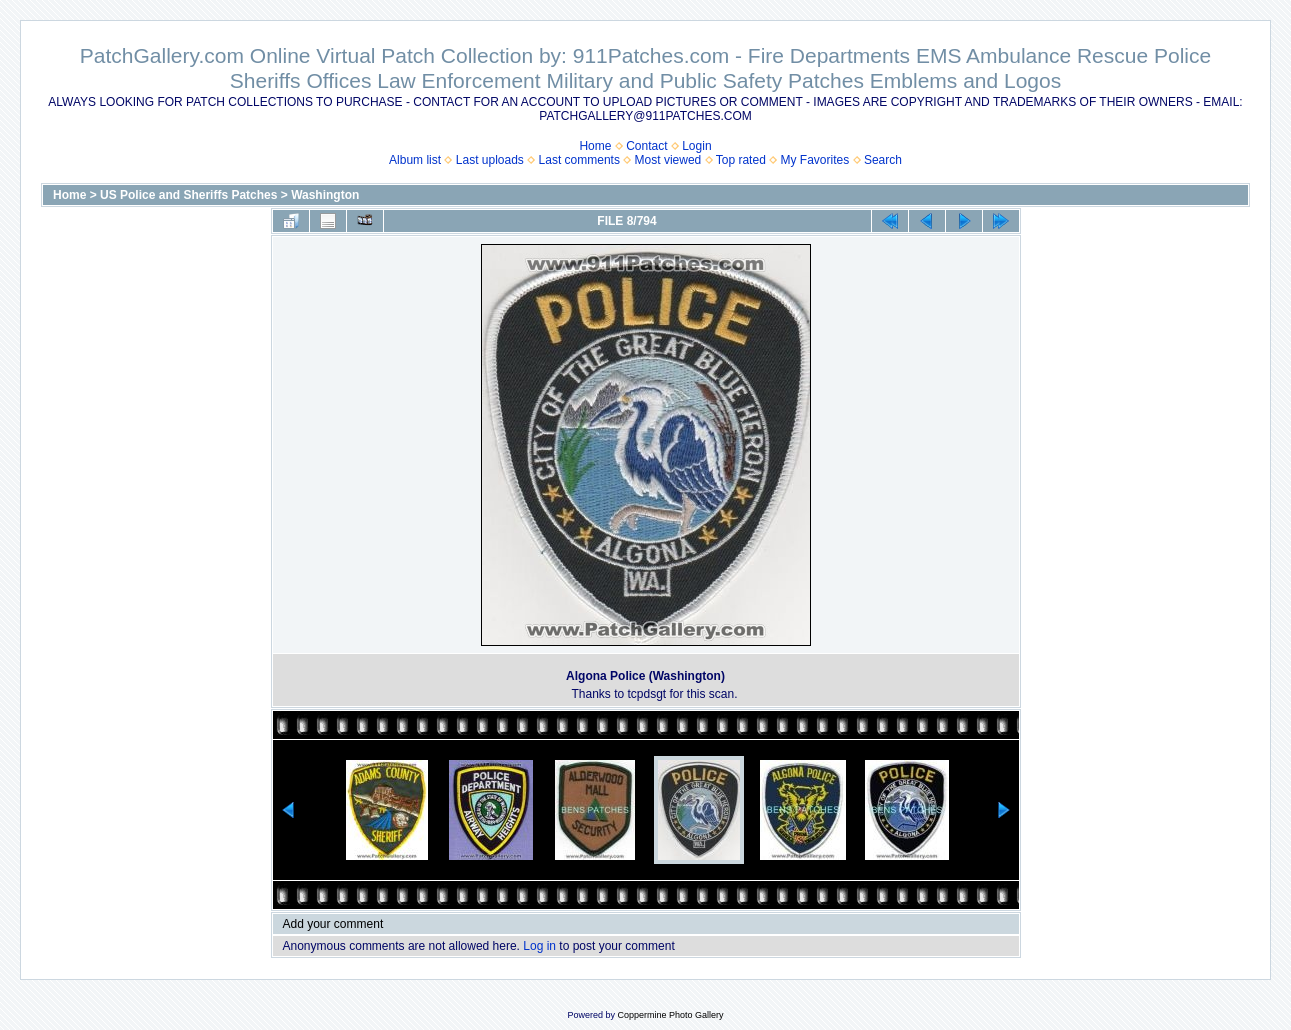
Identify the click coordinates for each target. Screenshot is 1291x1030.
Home (595, 146)
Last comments (579, 160)
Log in (539, 946)
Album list (415, 160)
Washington (325, 195)
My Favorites (815, 160)
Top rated (741, 160)
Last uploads (490, 160)
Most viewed (668, 160)
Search (883, 160)
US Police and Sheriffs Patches (188, 195)
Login (696, 146)
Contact (646, 146)
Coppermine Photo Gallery (670, 1015)
